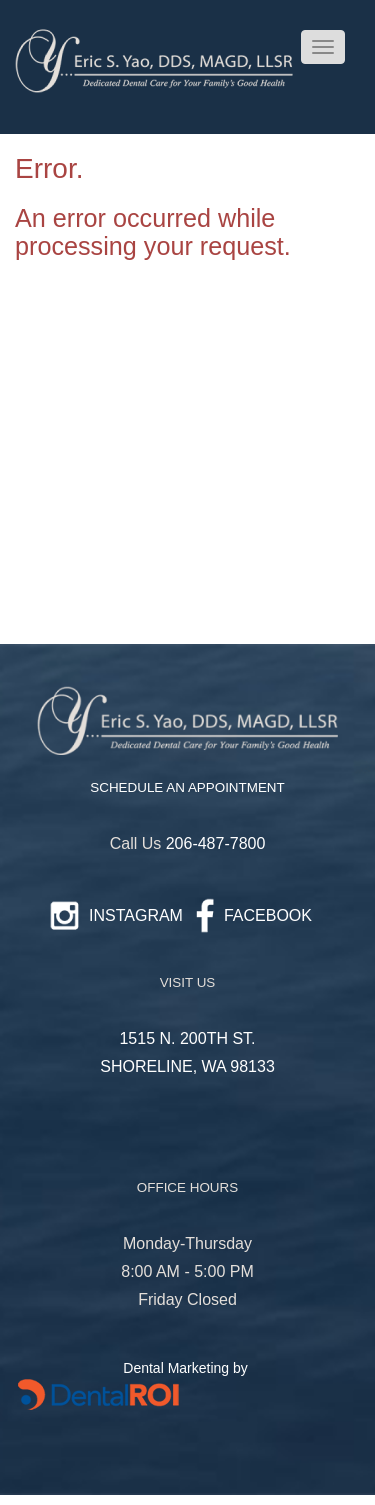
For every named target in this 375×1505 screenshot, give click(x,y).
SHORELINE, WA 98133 (187, 1066)
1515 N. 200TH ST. (187, 1038)
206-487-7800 (216, 843)
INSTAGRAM (136, 915)
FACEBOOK (268, 915)
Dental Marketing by (187, 1368)
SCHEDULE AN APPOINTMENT (187, 787)
